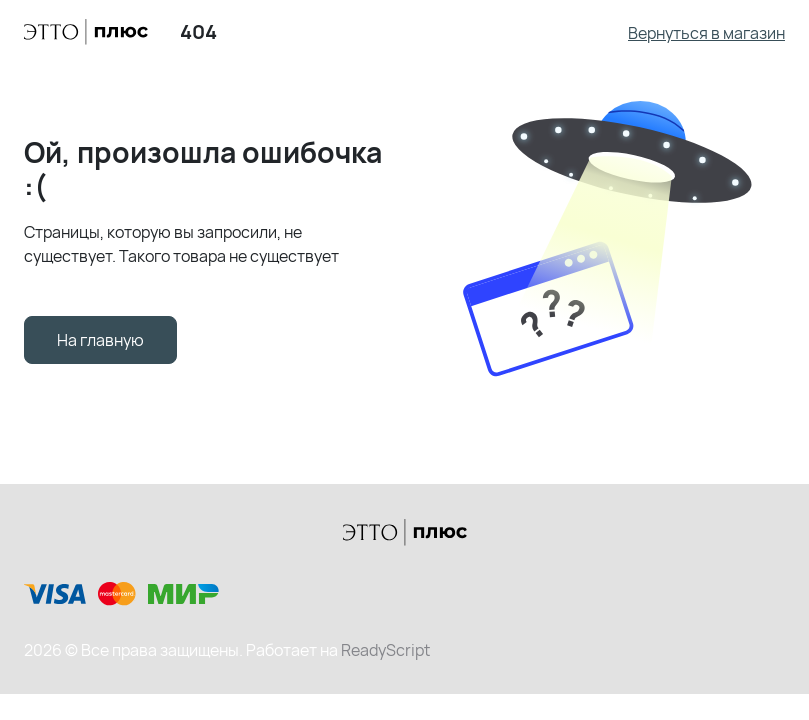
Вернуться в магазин (706, 33)
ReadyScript (385, 650)
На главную (100, 340)
